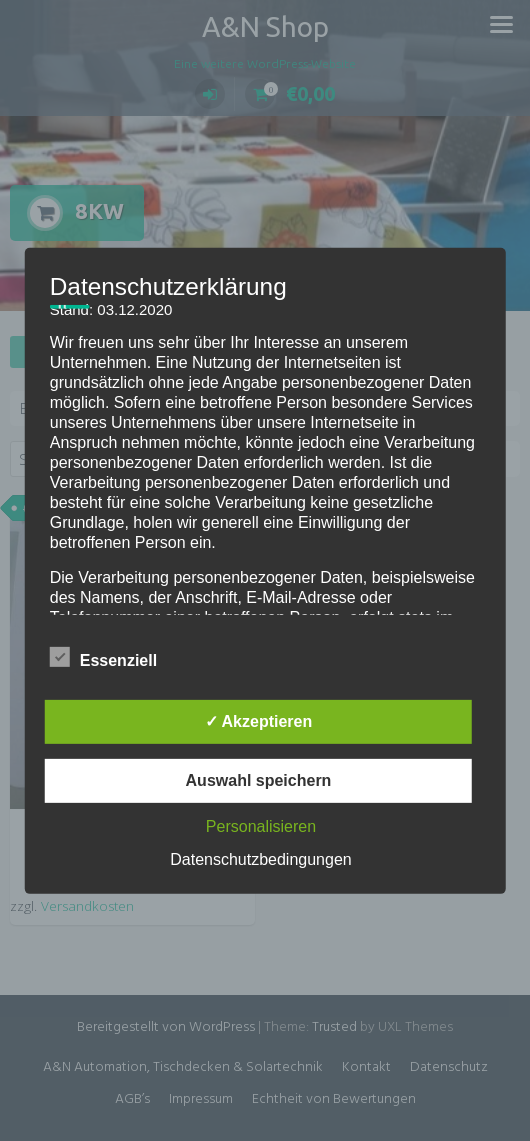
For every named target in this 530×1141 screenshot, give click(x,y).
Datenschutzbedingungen (260, 859)
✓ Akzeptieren (259, 721)
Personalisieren (261, 826)
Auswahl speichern (259, 780)
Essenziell (103, 657)
